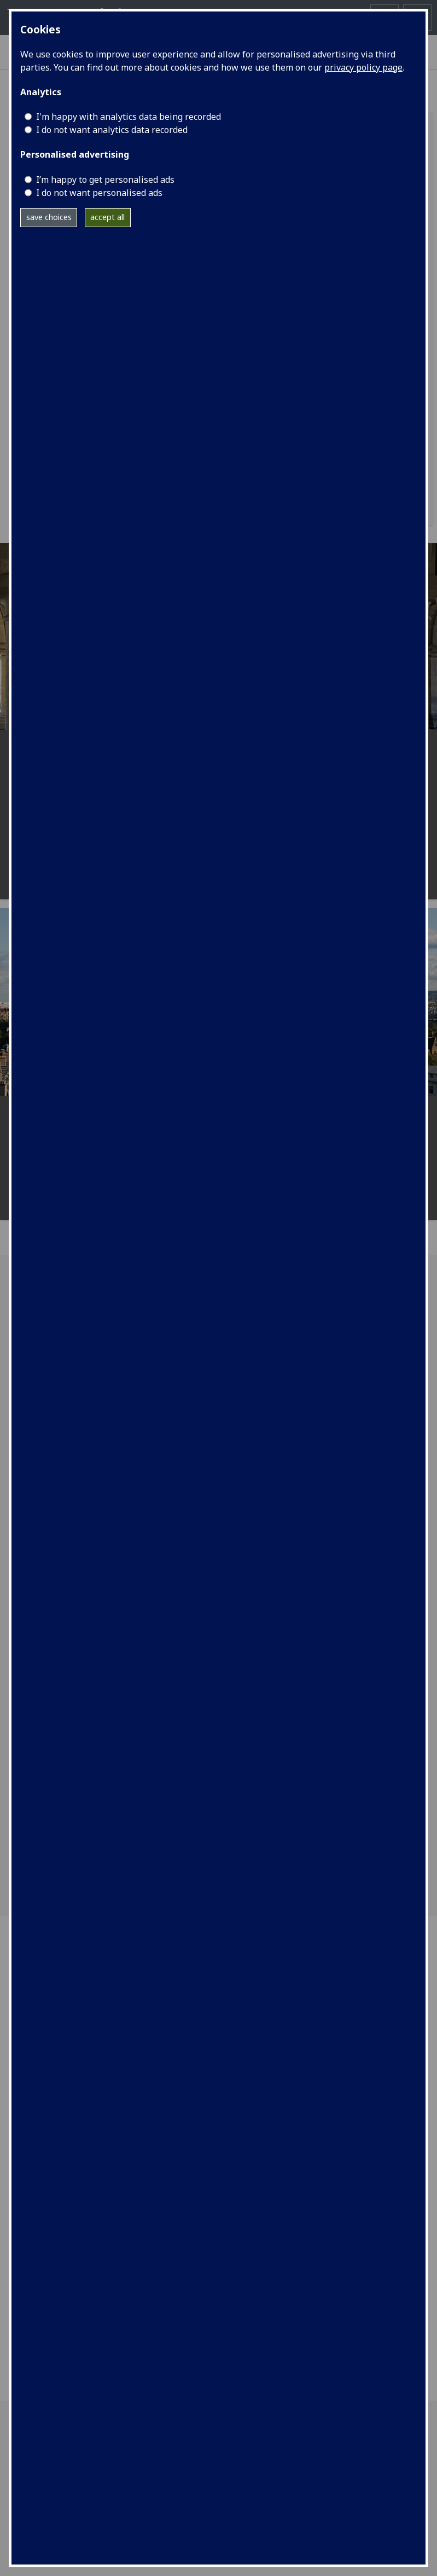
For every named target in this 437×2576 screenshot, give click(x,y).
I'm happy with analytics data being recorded (128, 117)
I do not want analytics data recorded (112, 130)
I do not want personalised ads (99, 193)
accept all (107, 217)
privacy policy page (363, 67)
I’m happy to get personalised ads (105, 180)
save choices (49, 217)
